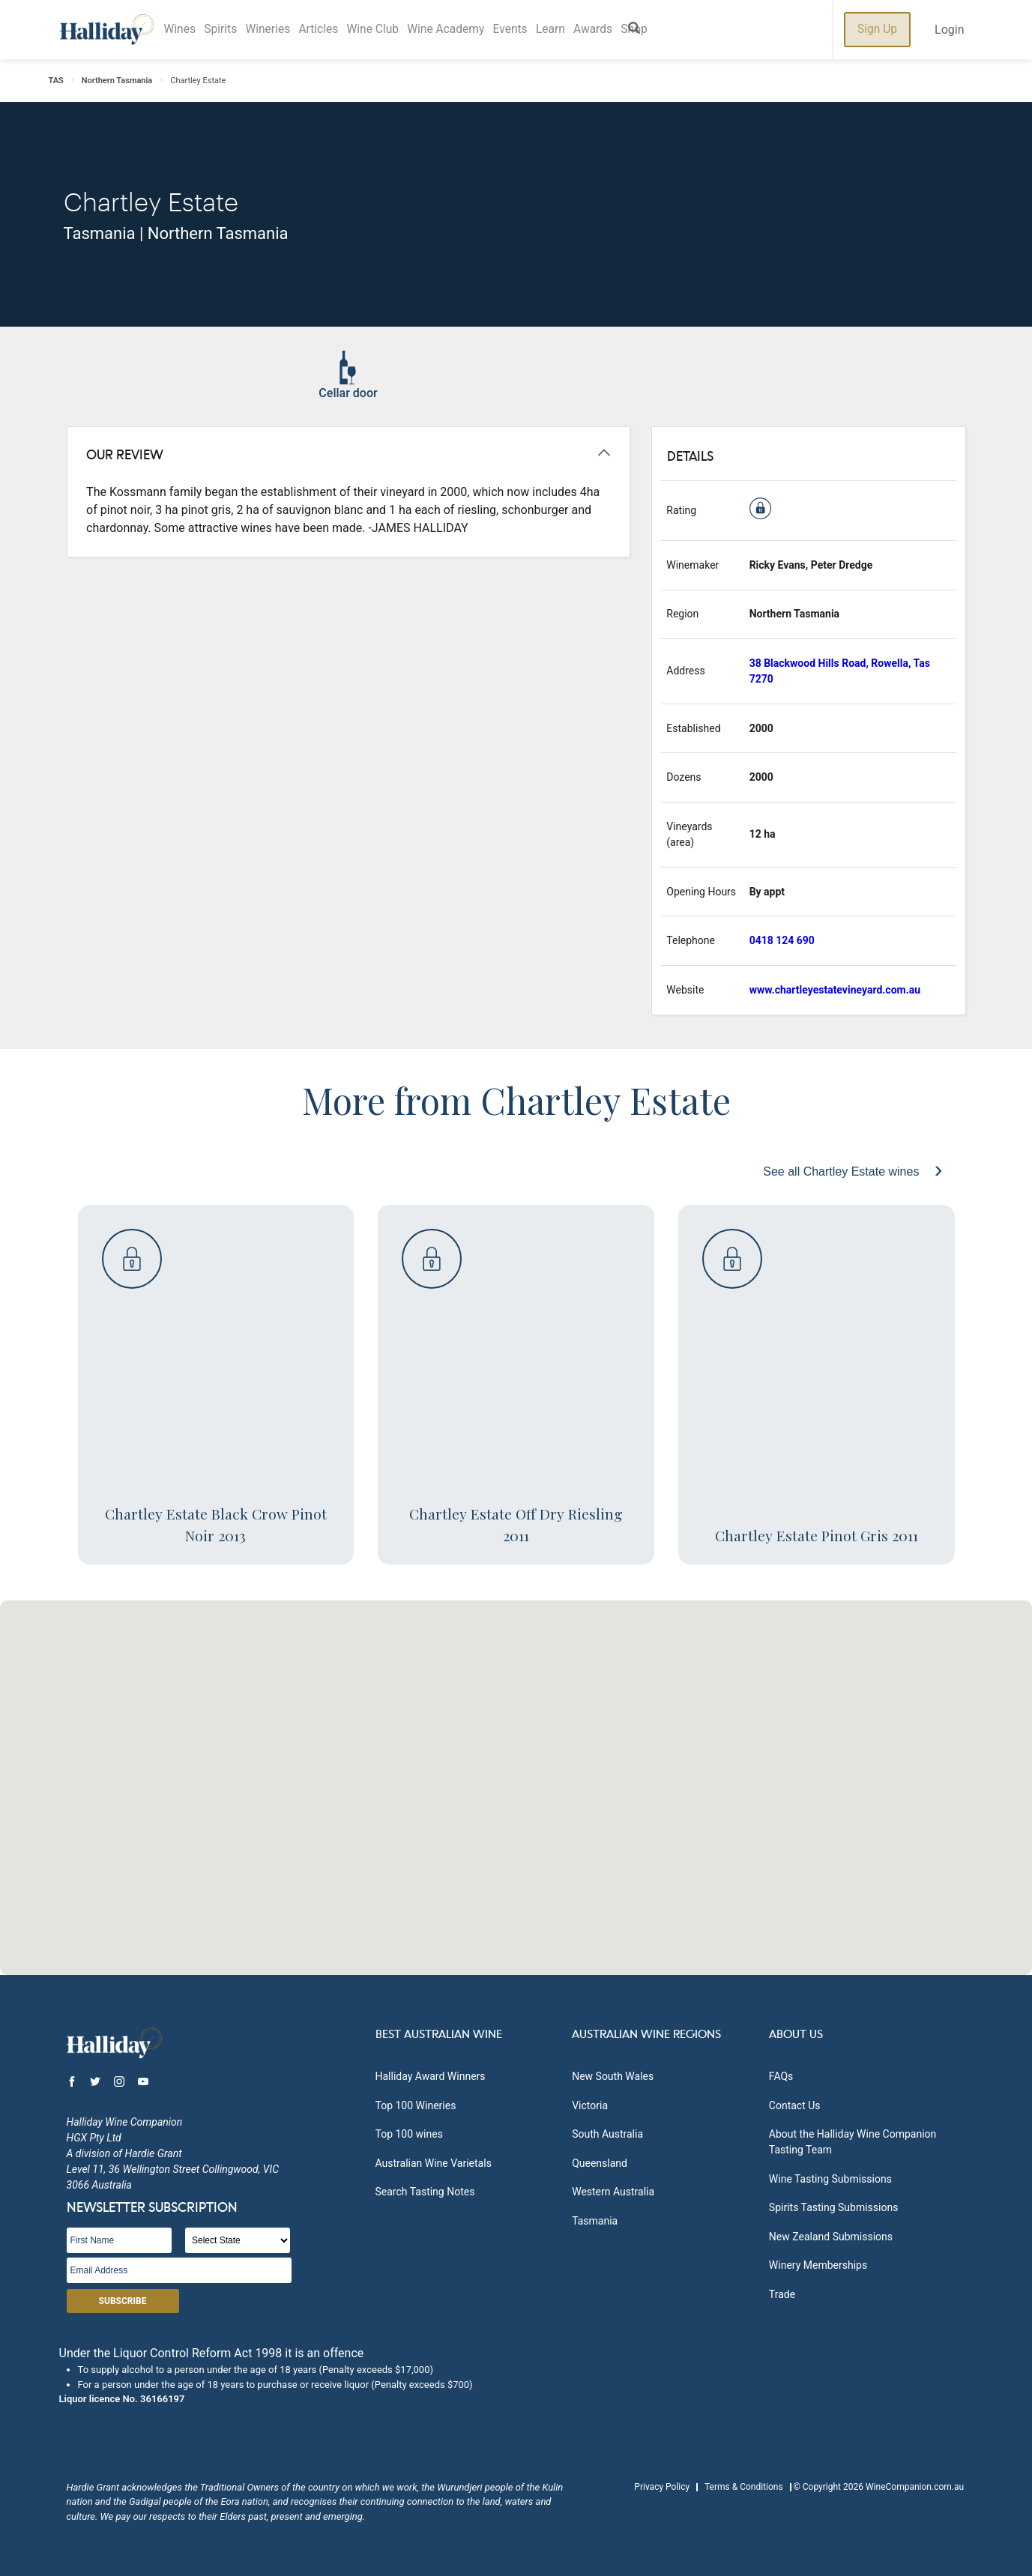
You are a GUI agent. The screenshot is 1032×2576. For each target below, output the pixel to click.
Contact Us (795, 2105)
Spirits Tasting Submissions (834, 2207)
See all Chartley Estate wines (843, 1171)
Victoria (590, 2105)
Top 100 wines (409, 2134)
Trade (782, 2294)
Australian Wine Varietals (433, 2163)
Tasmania (595, 2221)
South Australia (607, 2134)
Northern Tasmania (117, 80)
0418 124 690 (782, 940)
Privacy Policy (661, 2487)
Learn (577, 29)
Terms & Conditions (743, 2487)
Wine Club (387, 29)
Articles (330, 29)
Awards (623, 29)
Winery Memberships (818, 2265)
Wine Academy (465, 29)
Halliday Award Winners (430, 2076)
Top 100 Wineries (415, 2105)
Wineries (276, 29)
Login (949, 29)
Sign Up (877, 29)
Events (534, 29)
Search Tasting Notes (425, 2192)
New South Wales (613, 2076)
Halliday (106, 29)
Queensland (599, 2163)
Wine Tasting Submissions (830, 2179)
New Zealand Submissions (831, 2237)
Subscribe (123, 2301)
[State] (237, 2240)
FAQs (781, 2076)
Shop (667, 29)
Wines (181, 29)
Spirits (225, 29)
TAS (56, 80)
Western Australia (613, 2192)
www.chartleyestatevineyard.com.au (834, 990)
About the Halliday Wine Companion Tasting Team (852, 2142)
